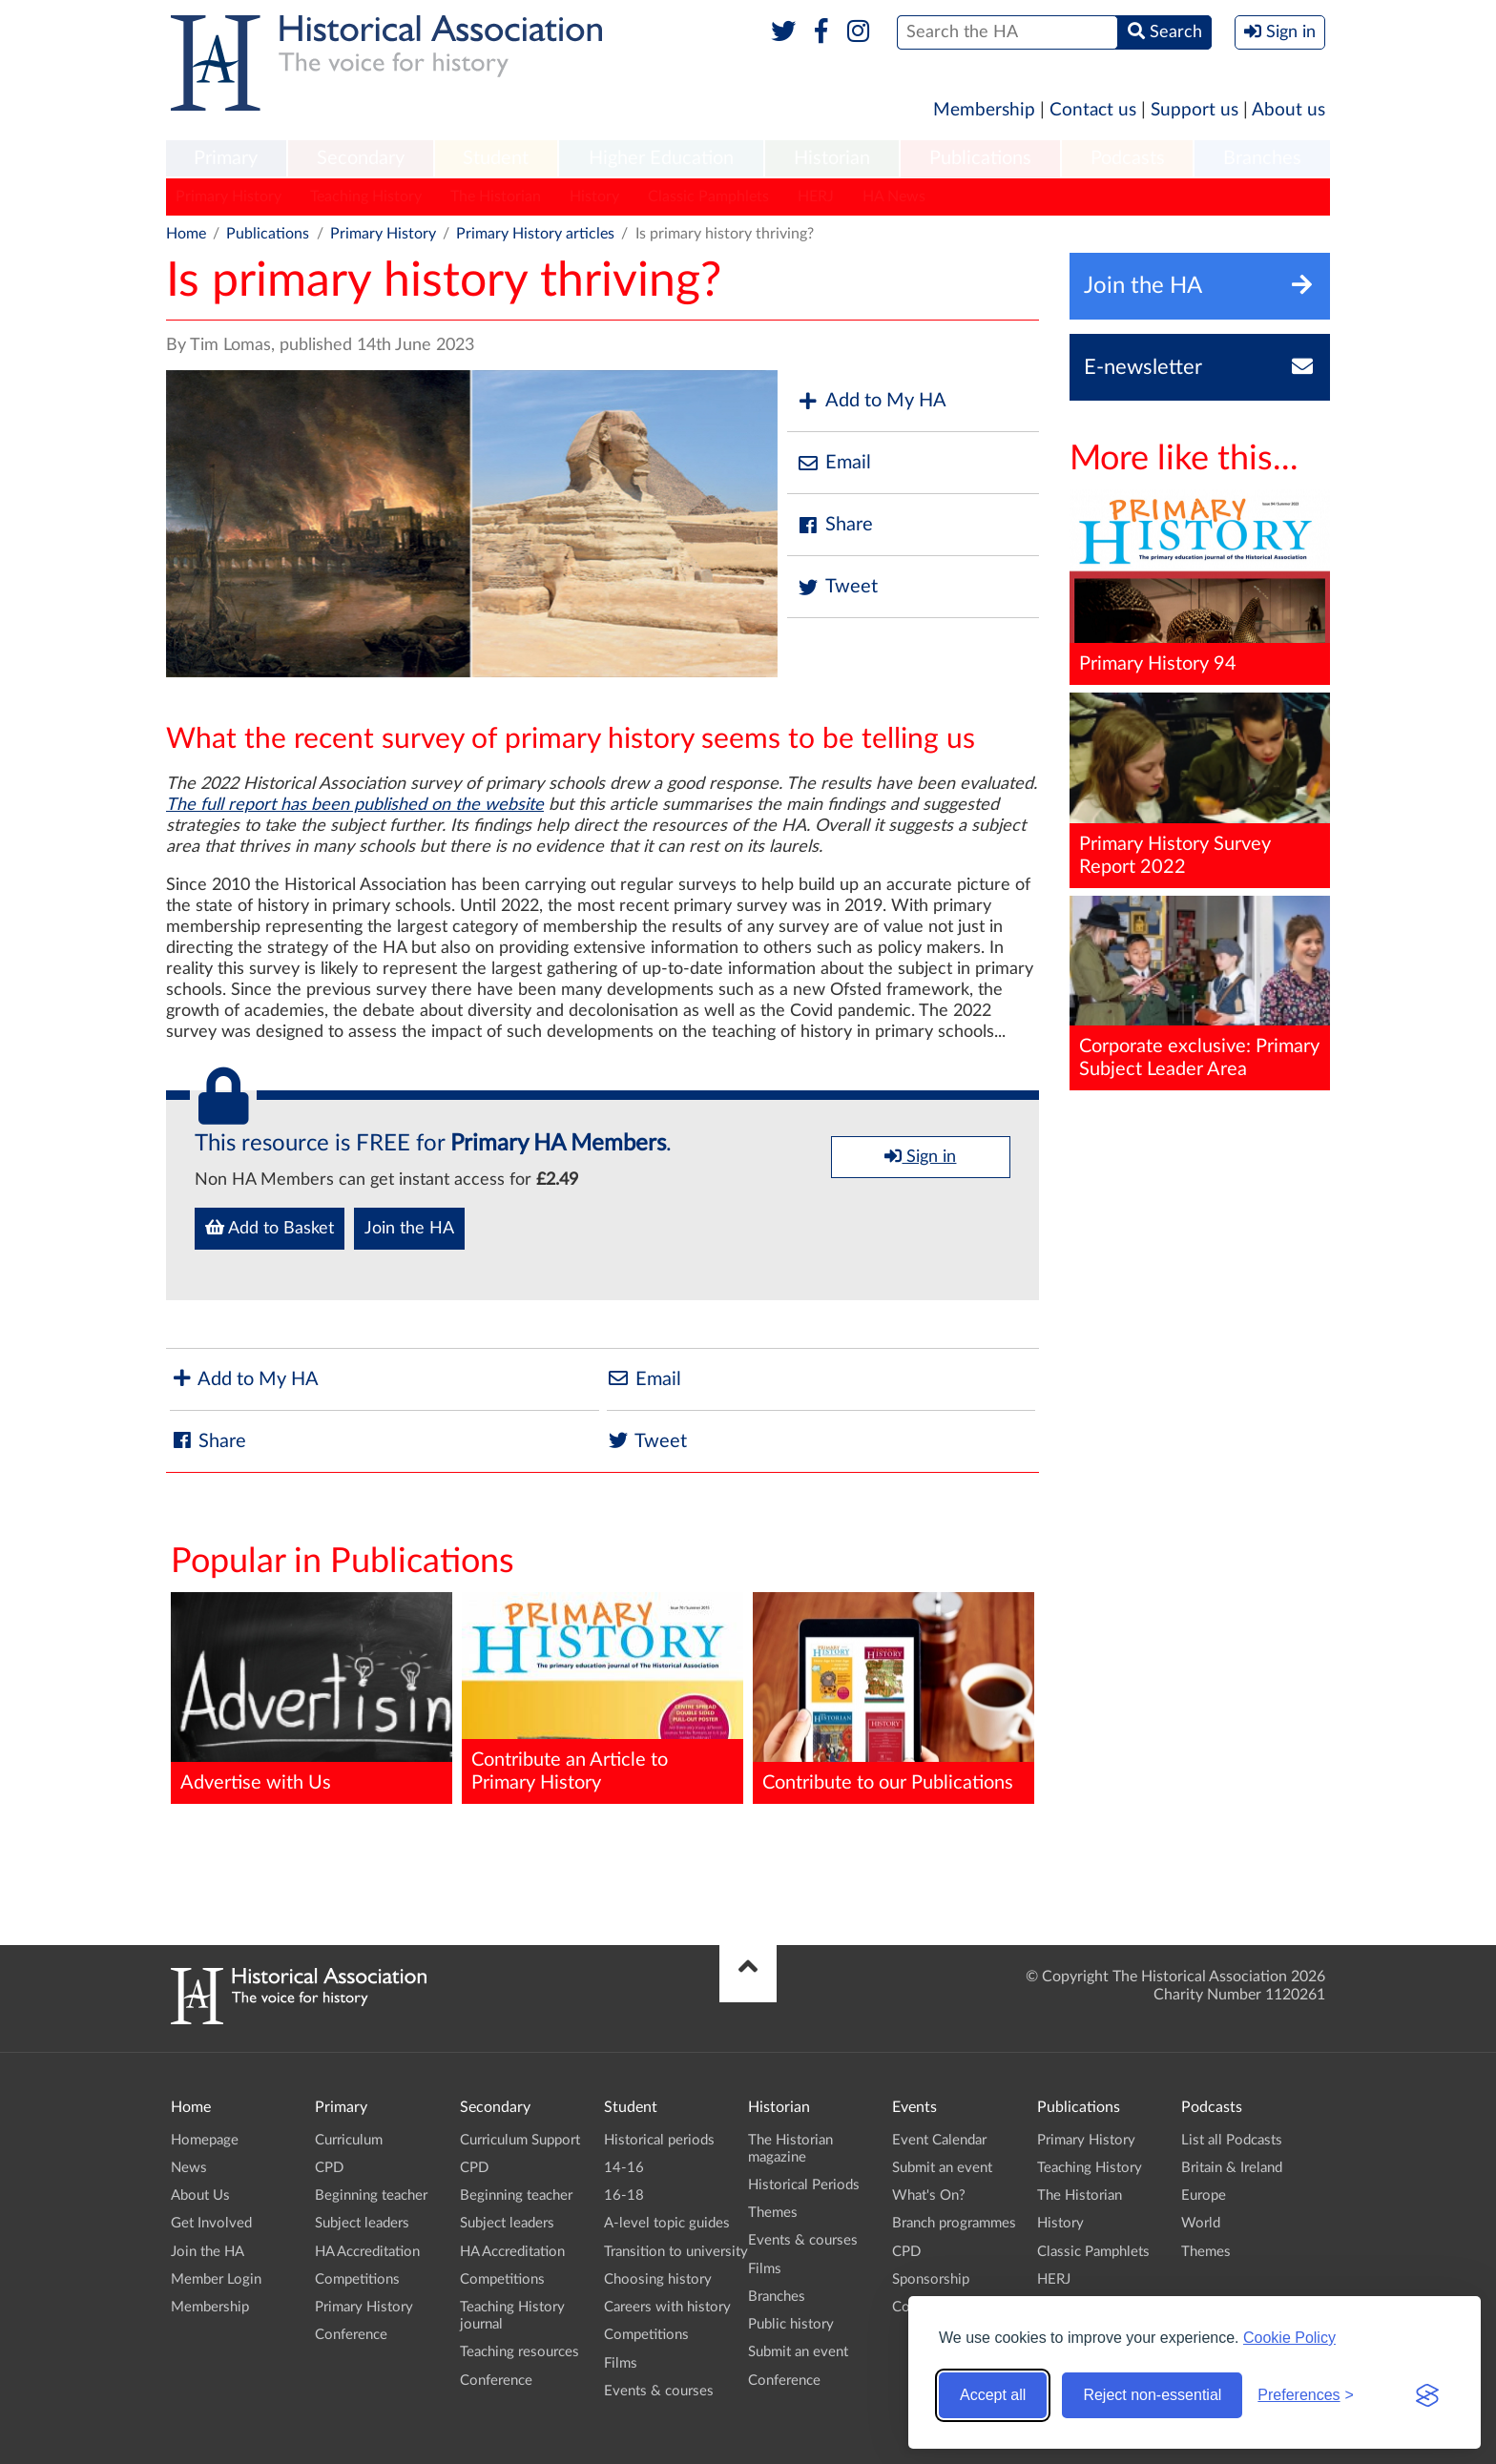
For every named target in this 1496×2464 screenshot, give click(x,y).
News (189, 2168)
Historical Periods (804, 2185)
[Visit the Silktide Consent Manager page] (1427, 2395)
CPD (329, 2168)
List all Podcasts (1231, 2140)
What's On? (929, 2195)
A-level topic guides (667, 2223)
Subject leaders (362, 2223)
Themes (773, 2212)
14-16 (624, 2168)
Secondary (361, 158)
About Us (200, 2195)
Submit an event (798, 2352)
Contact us (1092, 110)
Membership (984, 110)
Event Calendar (939, 2140)
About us (1288, 110)
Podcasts (1128, 158)
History (594, 196)
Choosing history (658, 2279)
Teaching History (366, 196)
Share (835, 525)
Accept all (993, 2395)
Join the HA (409, 1228)
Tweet (837, 587)
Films (620, 2363)
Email (834, 463)
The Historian (495, 196)
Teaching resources (519, 2352)
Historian (832, 158)
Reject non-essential (1152, 2395)
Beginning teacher (371, 2195)
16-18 (624, 2195)
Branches (1262, 158)
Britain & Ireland (1231, 2168)
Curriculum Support (520, 2140)
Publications (980, 158)
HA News (893, 196)
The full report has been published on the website (355, 805)
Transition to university (676, 2252)
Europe (1203, 2195)
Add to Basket (269, 1227)
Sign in (920, 1156)
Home (186, 233)
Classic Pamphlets (708, 196)
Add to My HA (871, 401)
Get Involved (211, 2223)
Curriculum (349, 2140)
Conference (351, 2335)
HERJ (816, 196)
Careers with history (667, 2307)
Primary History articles (535, 233)
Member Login (216, 2279)
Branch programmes (954, 2223)
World (1200, 2223)
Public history (791, 2324)
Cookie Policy (1289, 2337)
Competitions (357, 2279)
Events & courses (659, 2391)
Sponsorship (930, 2279)
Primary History (228, 196)
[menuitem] (226, 159)
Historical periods (659, 2140)
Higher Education (661, 158)
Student (496, 158)
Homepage (205, 2140)
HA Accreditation (367, 2252)
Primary (226, 158)
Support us (1194, 110)
